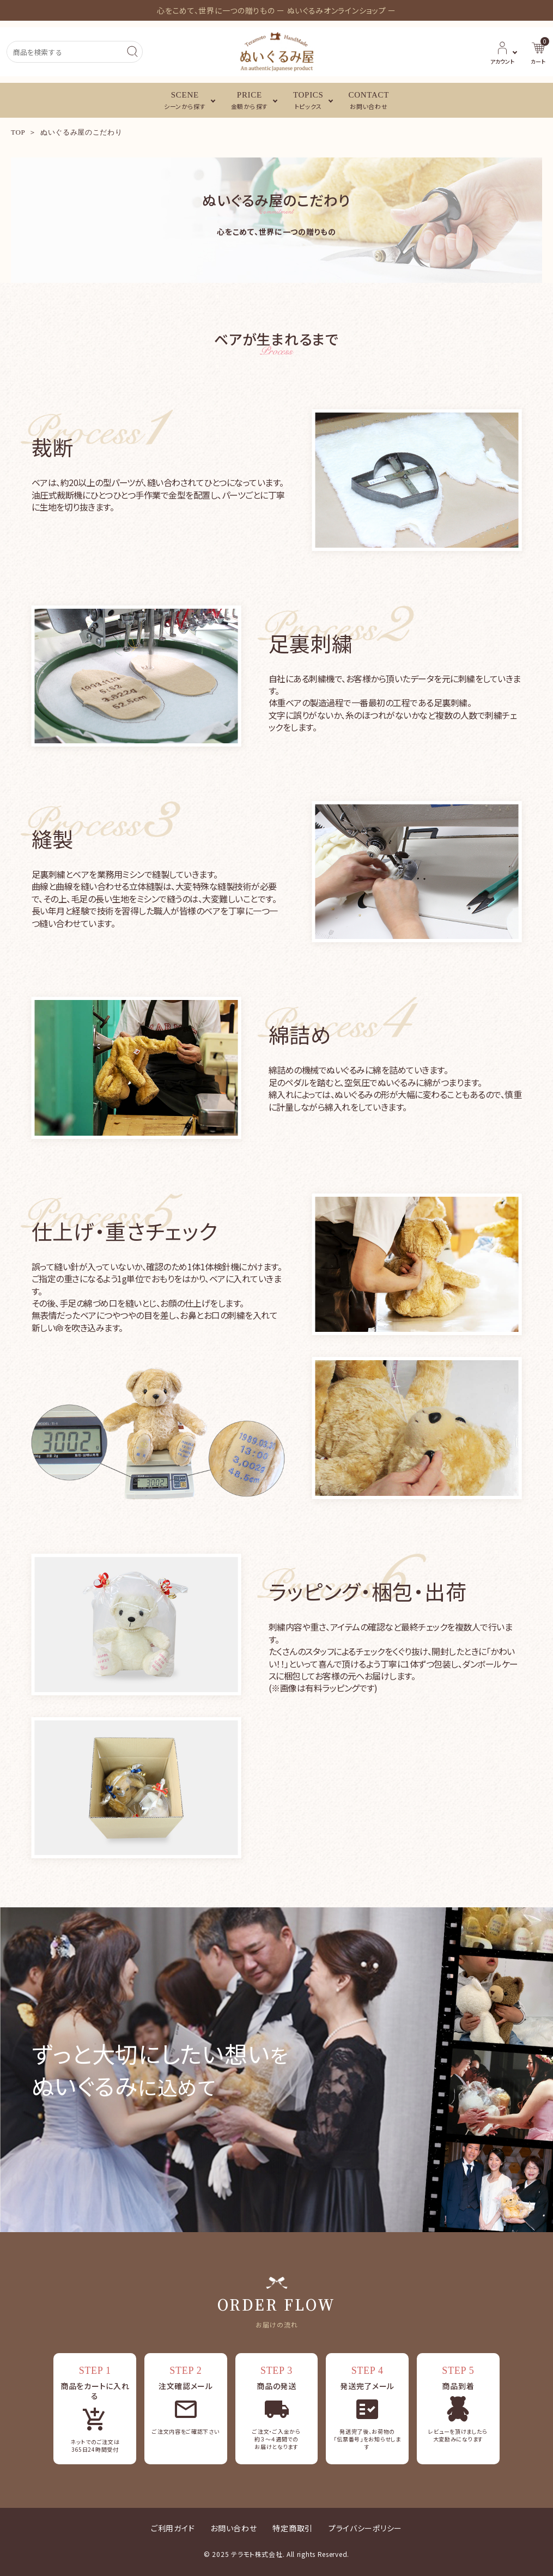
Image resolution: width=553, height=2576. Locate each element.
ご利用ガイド (173, 2528)
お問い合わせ (233, 2528)
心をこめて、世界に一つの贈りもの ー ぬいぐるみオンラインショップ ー (276, 10)
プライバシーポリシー (365, 2528)
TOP (18, 132)
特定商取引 (292, 2528)
